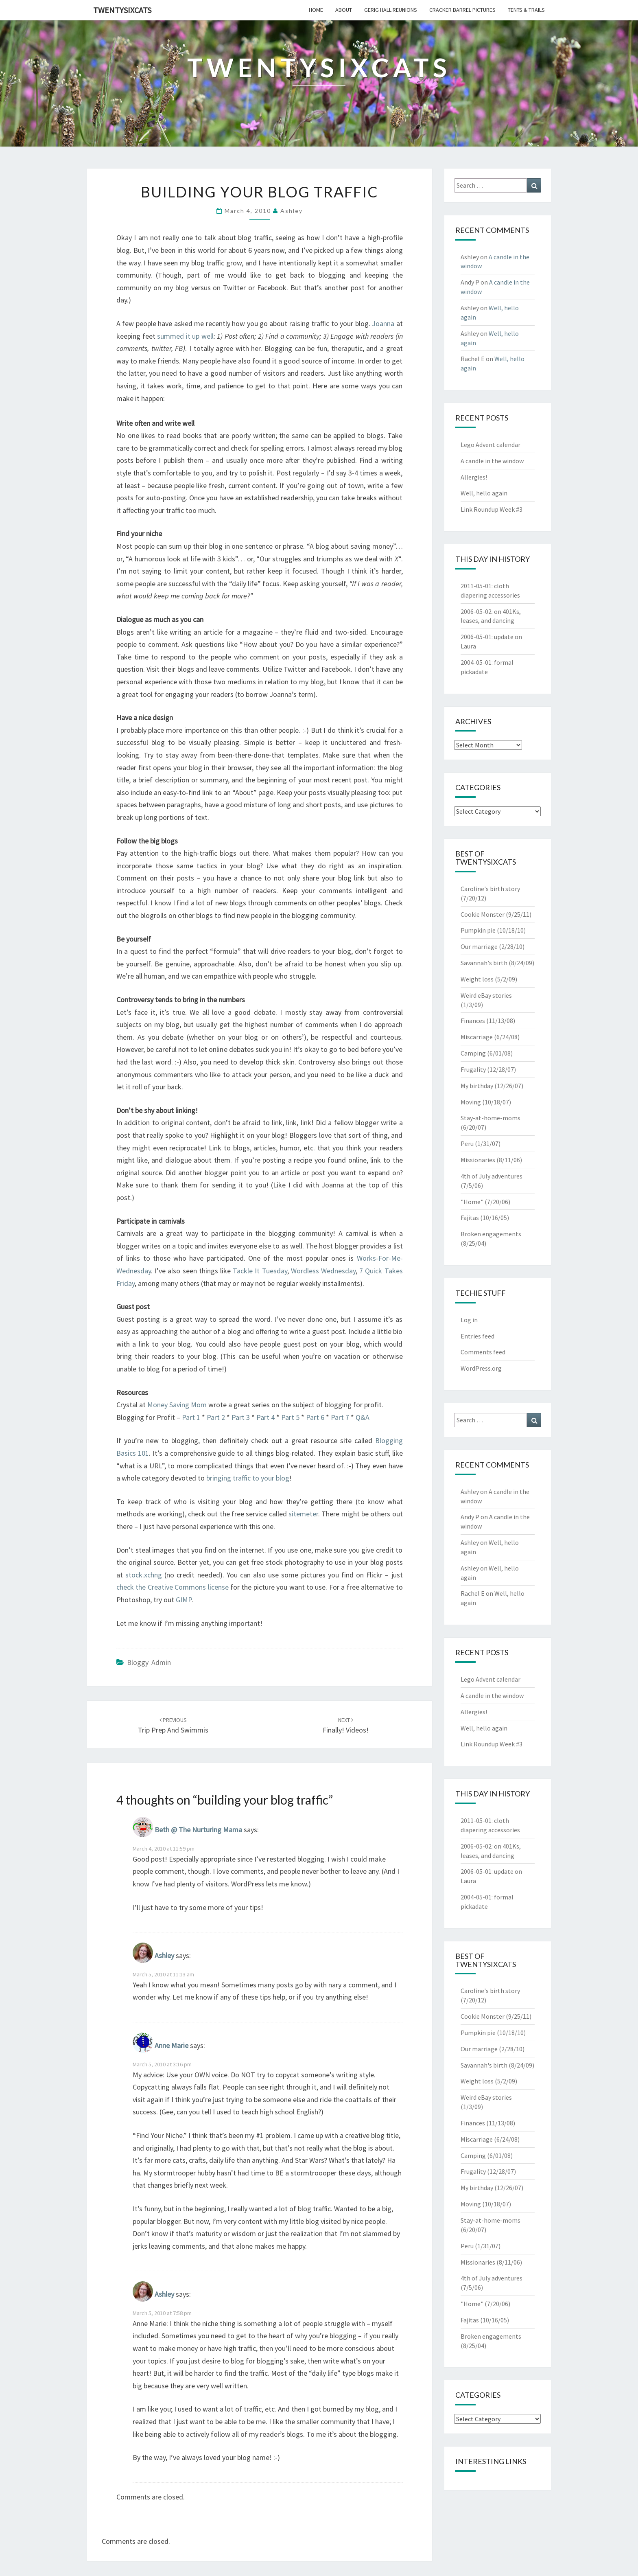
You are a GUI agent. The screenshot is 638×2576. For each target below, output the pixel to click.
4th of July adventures (491, 1176)
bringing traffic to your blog (247, 1478)
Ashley (291, 210)
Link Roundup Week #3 (491, 509)
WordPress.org (481, 1368)
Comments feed (483, 1352)
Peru (467, 1143)
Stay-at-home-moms (490, 1118)
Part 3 (241, 1417)
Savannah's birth (484, 963)
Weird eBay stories (486, 995)
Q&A (362, 1417)
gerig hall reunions (390, 9)
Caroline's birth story (490, 889)
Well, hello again (484, 493)
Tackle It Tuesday (260, 1270)
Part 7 (341, 1417)
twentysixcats (122, 10)
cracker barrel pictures (462, 9)
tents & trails (526, 9)
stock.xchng (143, 1574)
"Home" (472, 1202)
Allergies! (474, 477)
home (316, 9)
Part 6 (315, 1417)
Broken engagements (491, 1234)
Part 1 (191, 1417)
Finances (473, 1020)
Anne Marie (171, 2045)
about (343, 9)
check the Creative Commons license (172, 1587)
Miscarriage (477, 1037)
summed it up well (185, 336)
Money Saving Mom (177, 1404)
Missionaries (478, 1160)
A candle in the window (492, 461)
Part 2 (216, 1417)
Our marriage (479, 946)
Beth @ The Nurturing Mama (198, 1830)
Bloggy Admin (149, 1662)
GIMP (184, 1599)
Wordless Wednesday (323, 1270)
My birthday (477, 1086)
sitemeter (303, 1513)
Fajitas (470, 1218)
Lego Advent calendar (490, 444)
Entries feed (477, 1336)
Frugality (473, 1069)
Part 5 (290, 1417)
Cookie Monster (483, 914)
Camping (473, 1053)
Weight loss (477, 979)
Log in (469, 1320)
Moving (471, 1102)
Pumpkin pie (478, 930)
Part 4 (265, 1417)
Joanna (383, 323)
